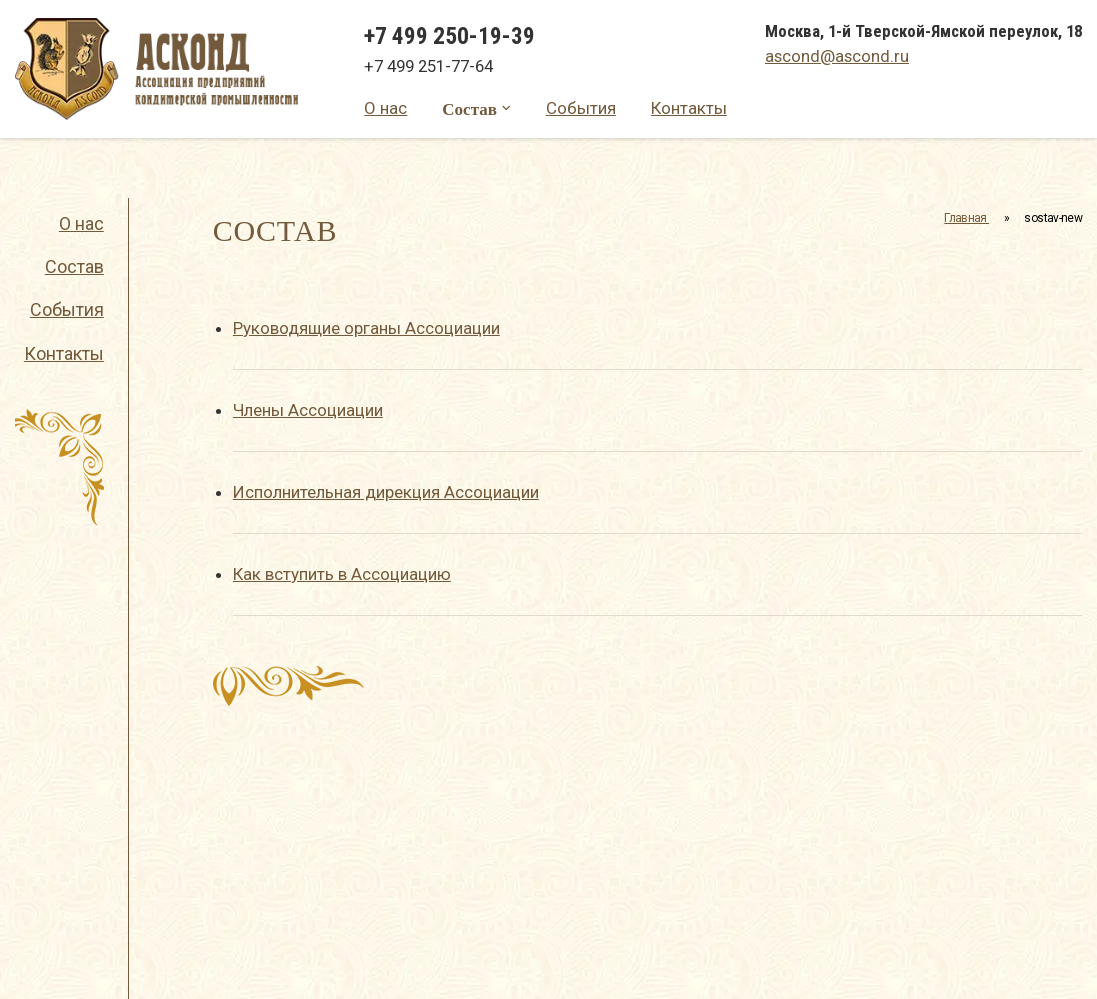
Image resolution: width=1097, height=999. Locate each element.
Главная (966, 218)
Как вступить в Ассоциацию (342, 574)
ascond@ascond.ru (837, 56)
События (581, 108)
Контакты (689, 108)
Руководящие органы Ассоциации (366, 328)
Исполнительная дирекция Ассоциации (386, 492)
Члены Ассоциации (308, 410)
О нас (385, 108)
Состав (469, 108)
